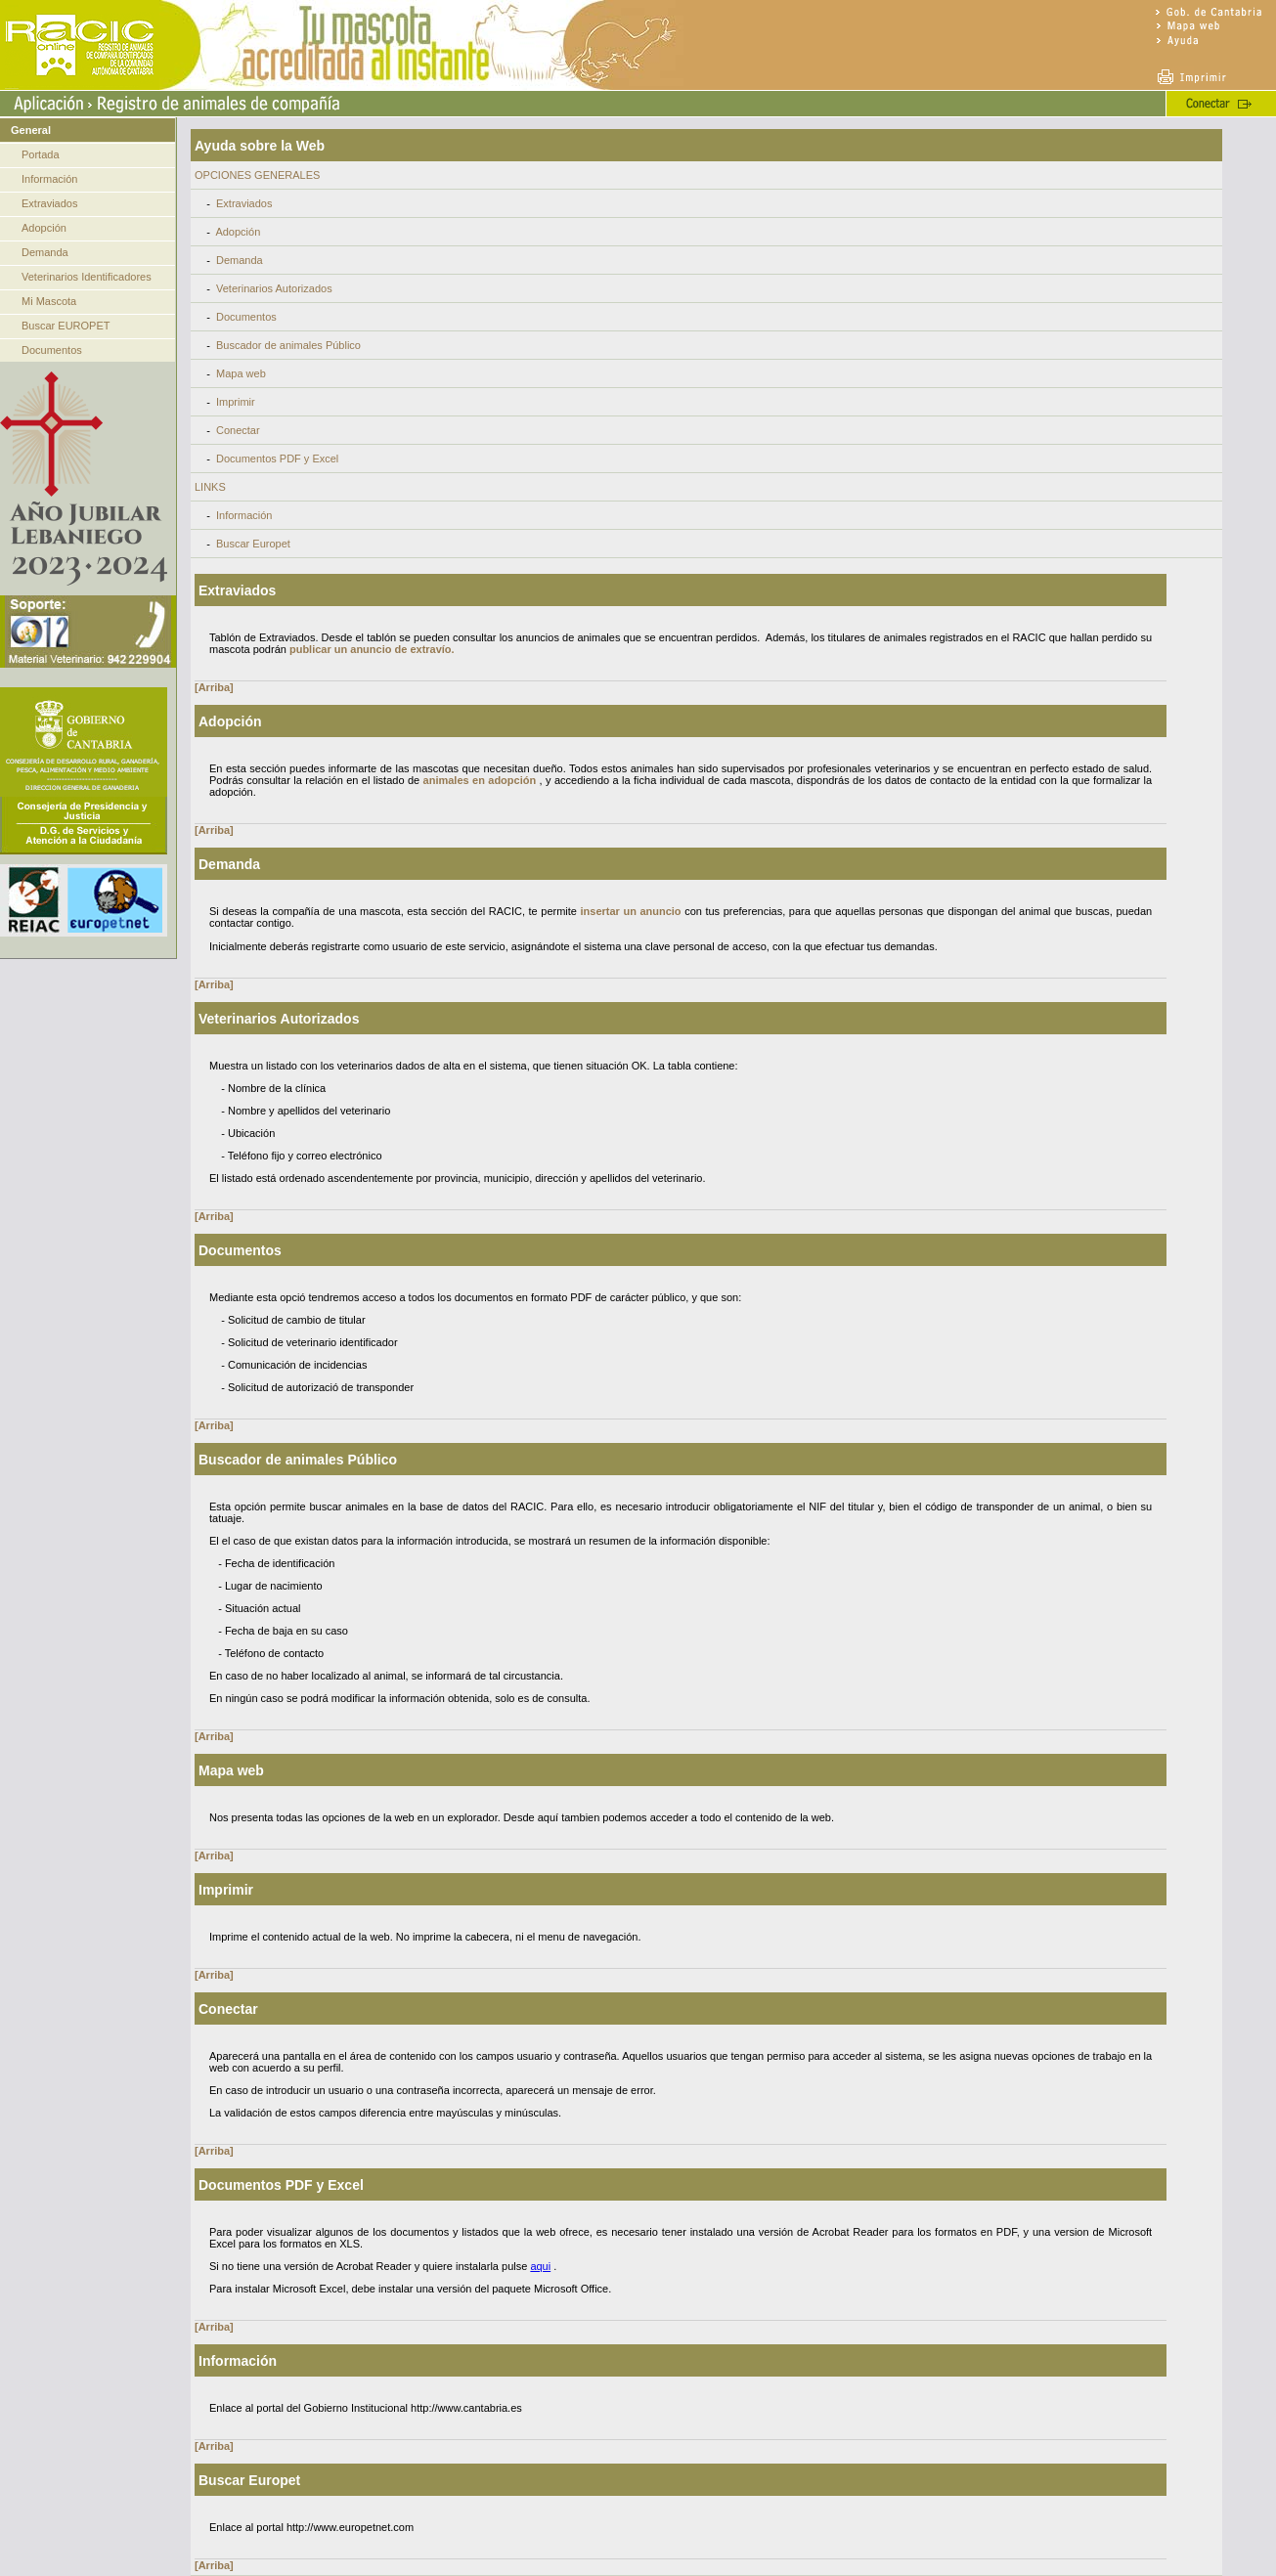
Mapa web (241, 373)
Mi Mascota (49, 301)
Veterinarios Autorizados (274, 288)
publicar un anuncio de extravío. (372, 649)
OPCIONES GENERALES (257, 175)
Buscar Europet (253, 543)
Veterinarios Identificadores (87, 277)
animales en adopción (480, 780)
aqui (540, 2266)
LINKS (210, 487)
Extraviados (49, 203)
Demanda (45, 252)
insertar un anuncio (631, 911)
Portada (41, 154)
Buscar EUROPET (66, 325)
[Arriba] (214, 687)
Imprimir (235, 402)
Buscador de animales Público (288, 345)
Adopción (44, 228)
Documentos (52, 350)
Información (49, 179)
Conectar (238, 430)
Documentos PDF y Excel (277, 458)
